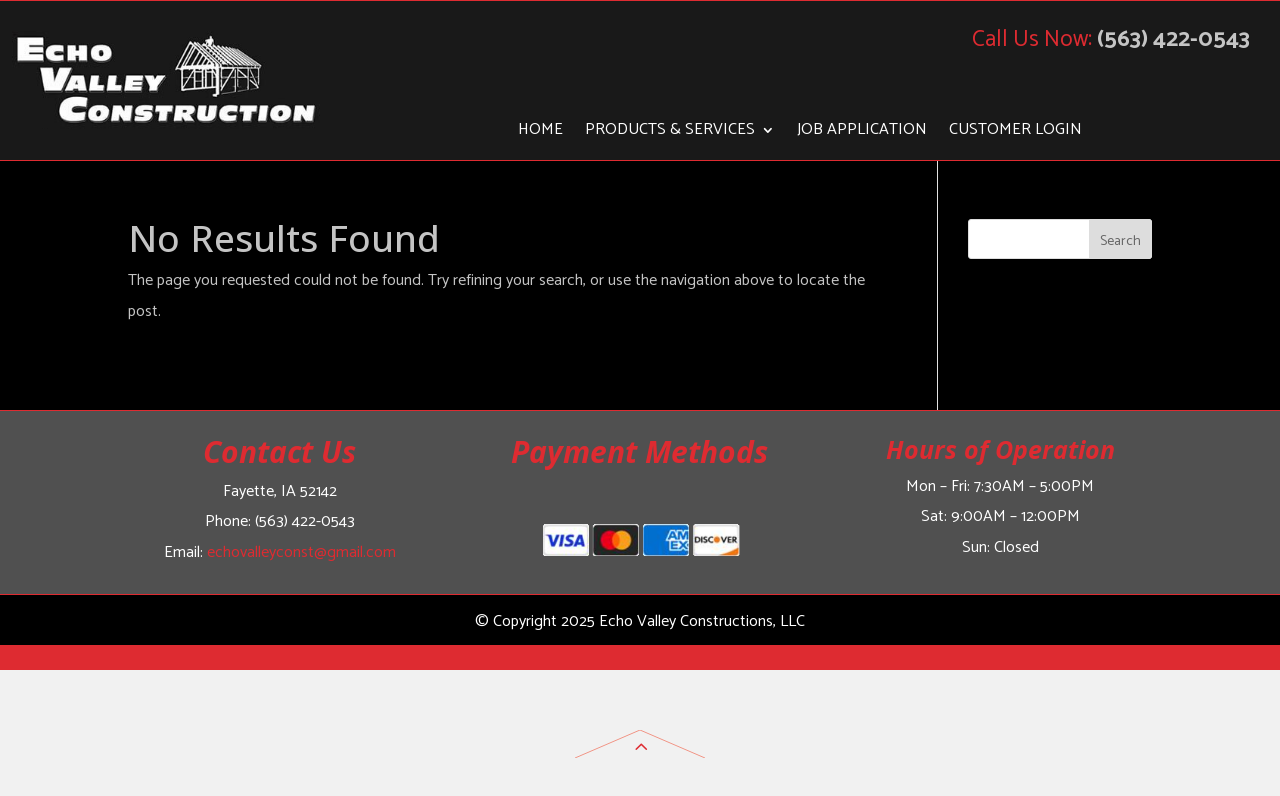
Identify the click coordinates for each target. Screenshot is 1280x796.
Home (540, 133)
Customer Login (1015, 133)
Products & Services (670, 133)
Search (1120, 241)
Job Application (862, 133)
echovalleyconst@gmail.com (301, 552)
